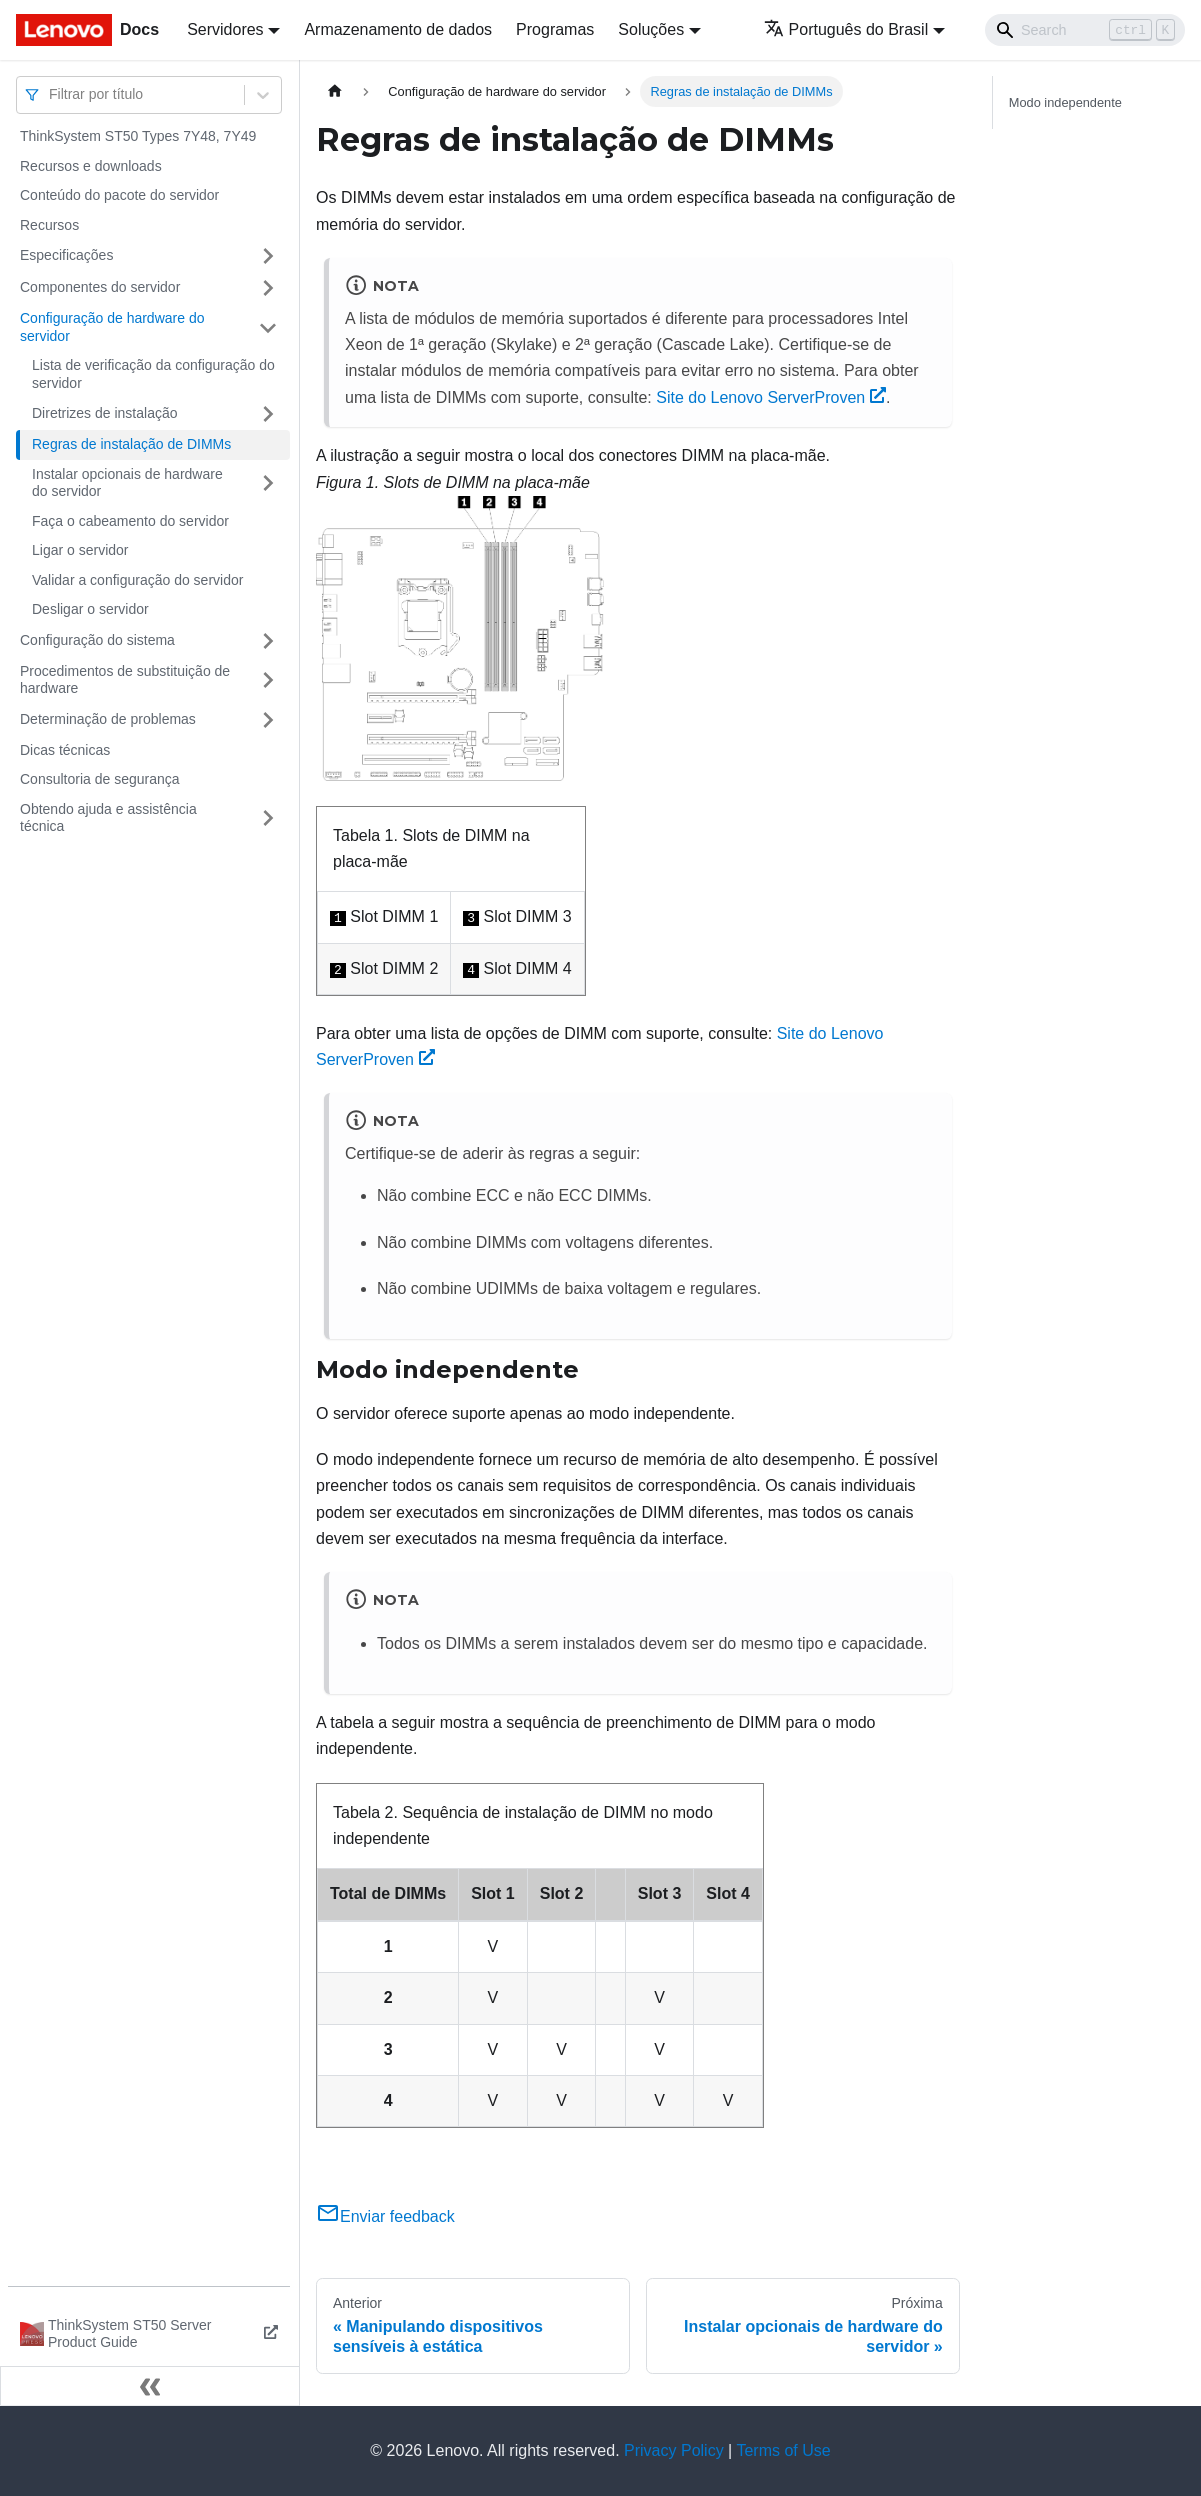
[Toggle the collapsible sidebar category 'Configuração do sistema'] (268, 641)
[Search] (1085, 30)
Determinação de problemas (108, 719)
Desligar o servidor (90, 609)
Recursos (49, 225)
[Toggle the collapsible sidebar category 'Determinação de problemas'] (268, 720)
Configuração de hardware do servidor (112, 327)
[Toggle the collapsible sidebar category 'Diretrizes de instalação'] (268, 414)
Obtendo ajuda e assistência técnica (108, 818)
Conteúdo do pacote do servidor (119, 195)
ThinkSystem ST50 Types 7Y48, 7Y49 (138, 136)
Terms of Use (783, 2450)
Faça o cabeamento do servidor (130, 521)
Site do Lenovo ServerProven (771, 397)
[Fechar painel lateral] (150, 2386)
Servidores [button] (225, 29)
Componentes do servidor (100, 287)
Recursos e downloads (91, 166)
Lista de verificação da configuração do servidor (153, 374)
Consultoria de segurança (100, 779)
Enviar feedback (385, 2216)
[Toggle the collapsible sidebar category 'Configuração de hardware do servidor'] (268, 327)
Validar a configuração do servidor (137, 580)
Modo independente (1065, 102)
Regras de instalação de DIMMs (131, 444)
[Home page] (335, 91)
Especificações (66, 255)
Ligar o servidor (80, 550)
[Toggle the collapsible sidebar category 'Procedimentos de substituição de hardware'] (268, 680)
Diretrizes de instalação (105, 413)
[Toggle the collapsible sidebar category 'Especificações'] (268, 256)
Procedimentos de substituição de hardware (125, 680)
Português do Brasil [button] (846, 29)
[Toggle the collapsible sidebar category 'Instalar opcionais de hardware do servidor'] (268, 483)
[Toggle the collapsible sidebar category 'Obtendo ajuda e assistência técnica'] (268, 818)
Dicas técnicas (65, 750)
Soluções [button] (651, 29)
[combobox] (51, 94)
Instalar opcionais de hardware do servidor (127, 483)
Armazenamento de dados (398, 29)
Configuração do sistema (97, 640)
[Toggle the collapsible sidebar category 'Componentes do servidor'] (268, 288)
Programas (555, 29)
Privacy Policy (674, 2450)
